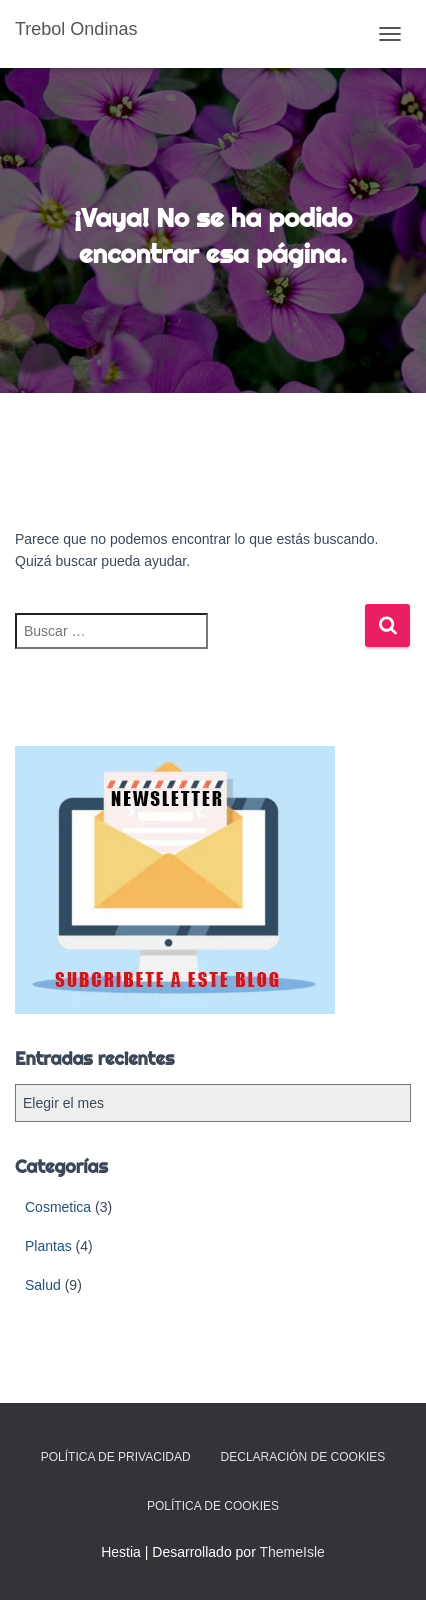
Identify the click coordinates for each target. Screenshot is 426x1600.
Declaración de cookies (303, 1457)
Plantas (48, 1246)
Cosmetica (58, 1207)
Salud (43, 1285)
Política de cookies (213, 1506)
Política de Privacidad (116, 1457)
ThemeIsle (291, 1552)
